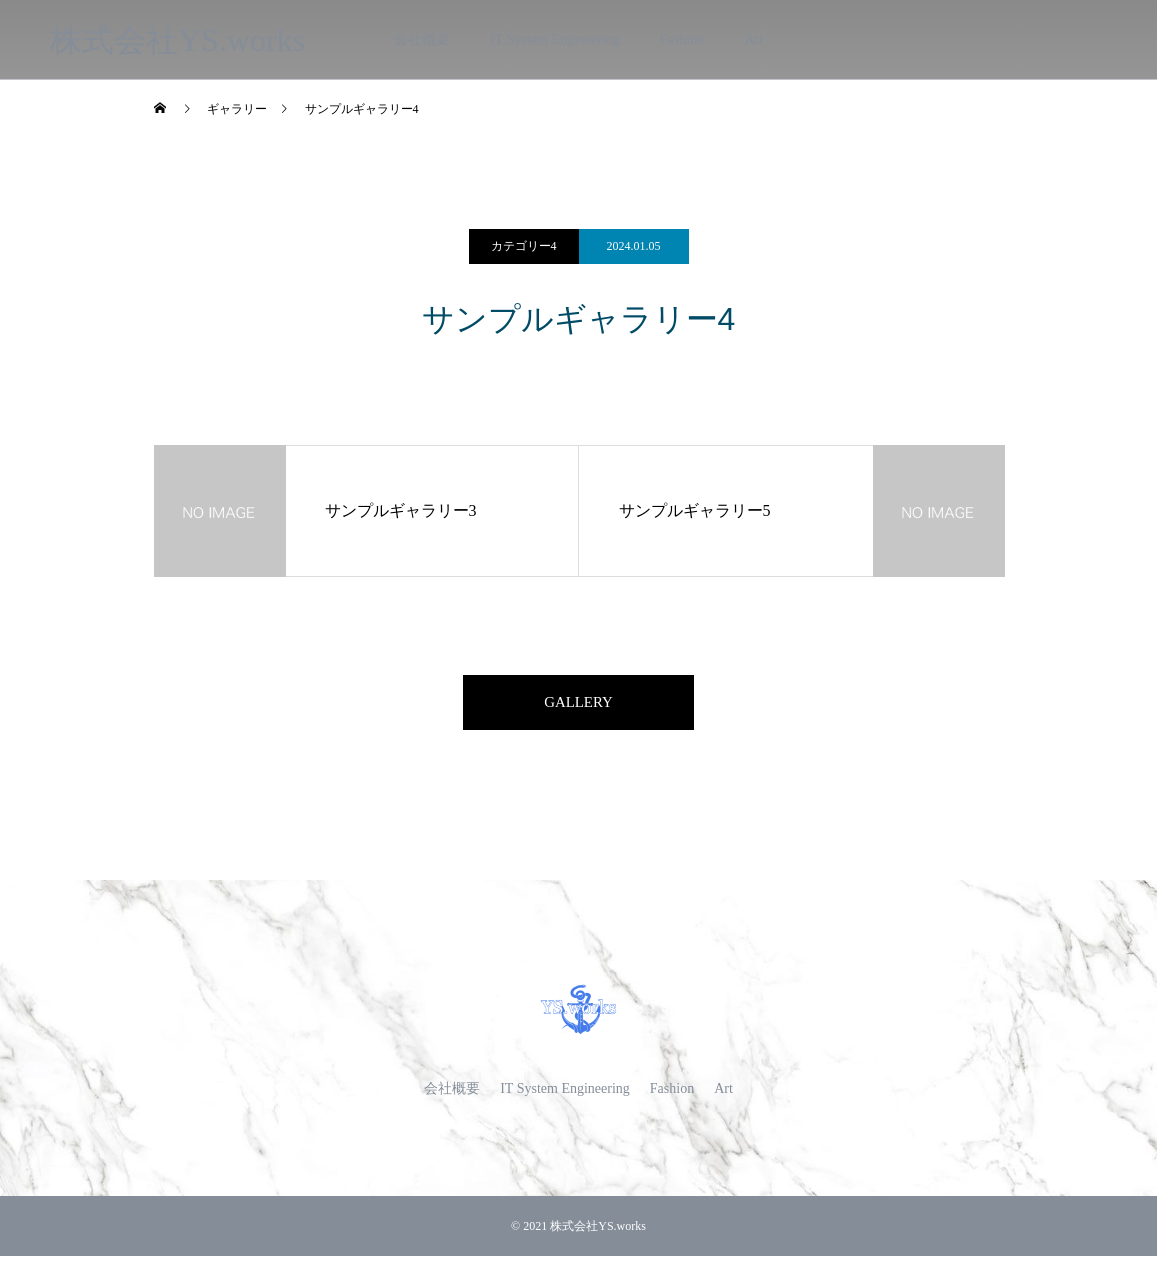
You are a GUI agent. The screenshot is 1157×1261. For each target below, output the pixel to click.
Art (753, 39)
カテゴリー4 (524, 246)
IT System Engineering (555, 39)
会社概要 (422, 39)
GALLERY (579, 704)
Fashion (682, 39)
